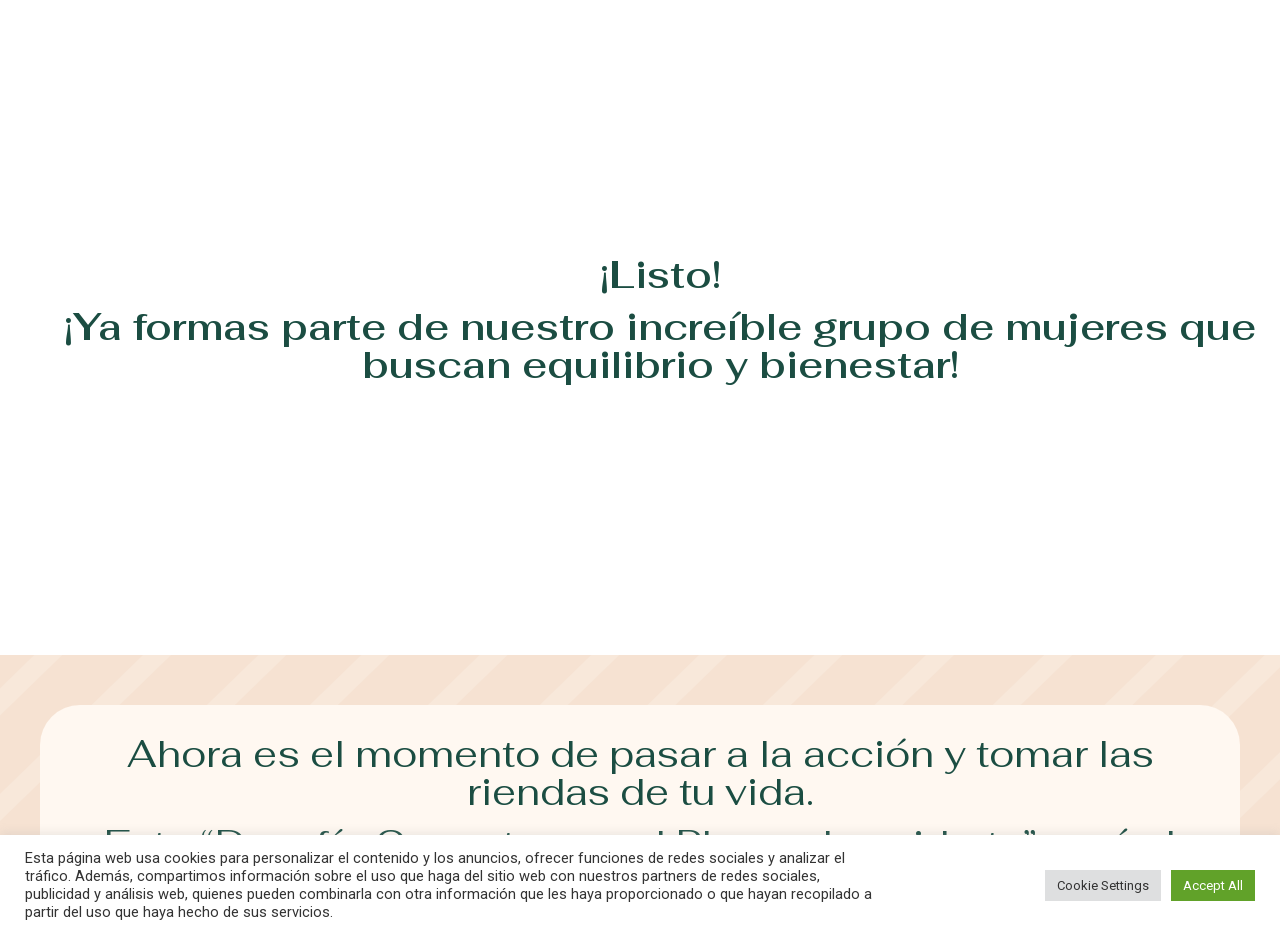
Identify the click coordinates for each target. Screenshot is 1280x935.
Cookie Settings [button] (1103, 885)
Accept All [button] (1213, 885)
